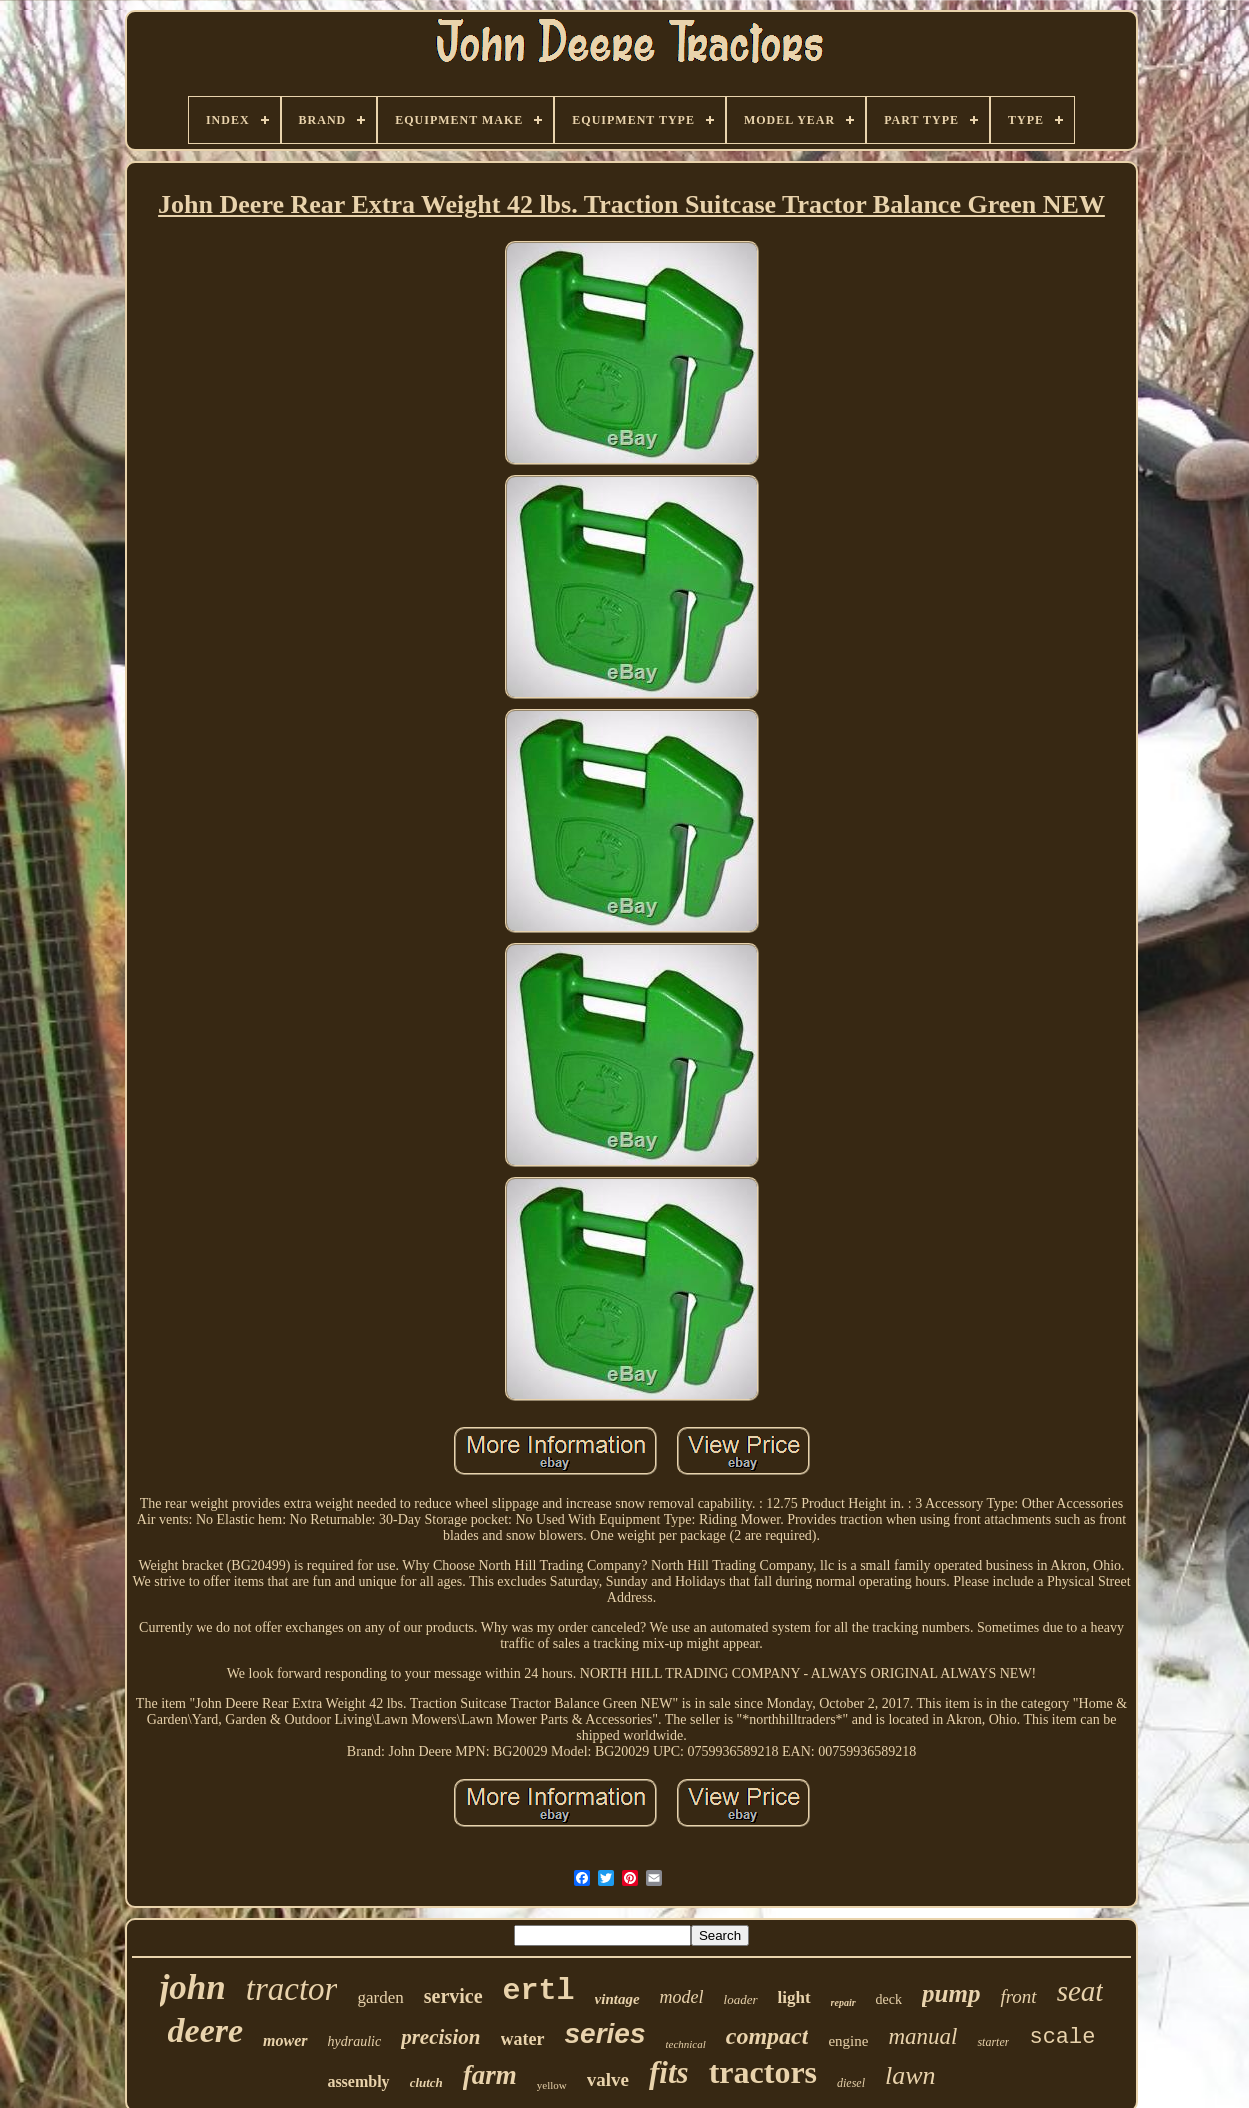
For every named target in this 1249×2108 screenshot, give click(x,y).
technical (685, 2044)
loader (741, 1999)
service (453, 1996)
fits (669, 2072)
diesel (851, 2083)
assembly (358, 2081)
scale (1062, 2037)
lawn (910, 2075)
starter (993, 2042)
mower (285, 2040)
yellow (552, 2085)
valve (608, 2079)
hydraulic (355, 2041)
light (794, 1997)
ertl (539, 1991)
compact (767, 2036)
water (523, 2039)
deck (889, 1999)
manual (922, 2036)
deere (206, 2030)
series (605, 2033)
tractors (763, 2072)
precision (440, 2037)
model (682, 1997)
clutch (426, 2082)
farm (490, 2075)
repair (843, 2002)
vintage (617, 1999)
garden (380, 1997)
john (193, 1987)
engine (848, 2041)
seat (1080, 1991)
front (1018, 1996)
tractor (292, 1989)
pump (951, 1993)
